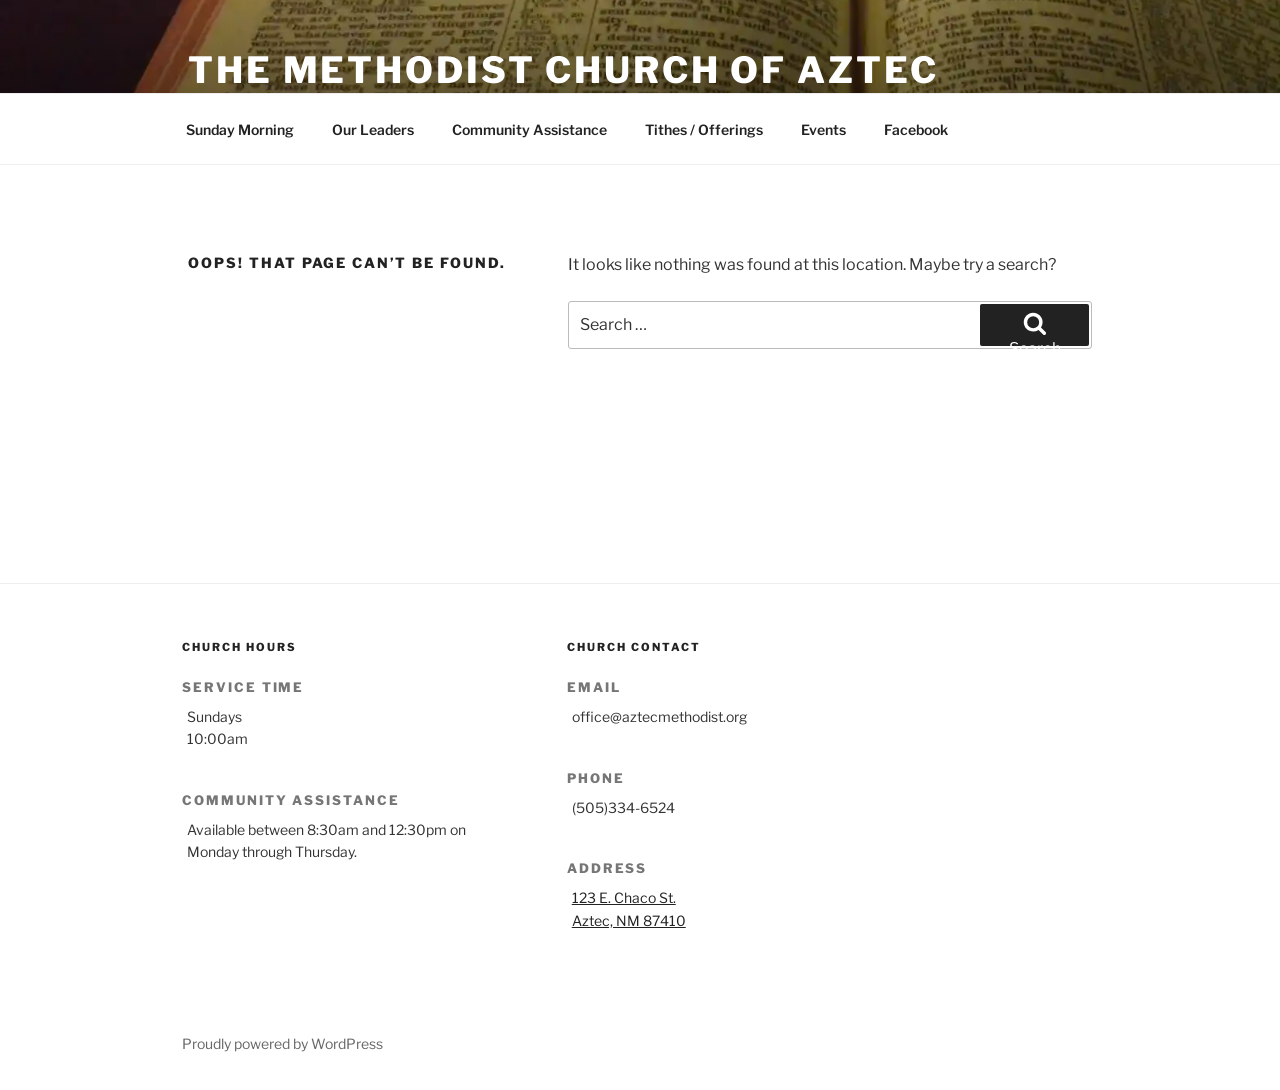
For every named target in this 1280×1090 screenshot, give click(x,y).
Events (823, 129)
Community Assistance (529, 129)
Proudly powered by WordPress (282, 1043)
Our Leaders (373, 129)
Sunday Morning (240, 129)
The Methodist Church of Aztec (563, 70)
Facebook (916, 129)
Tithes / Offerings (704, 129)
